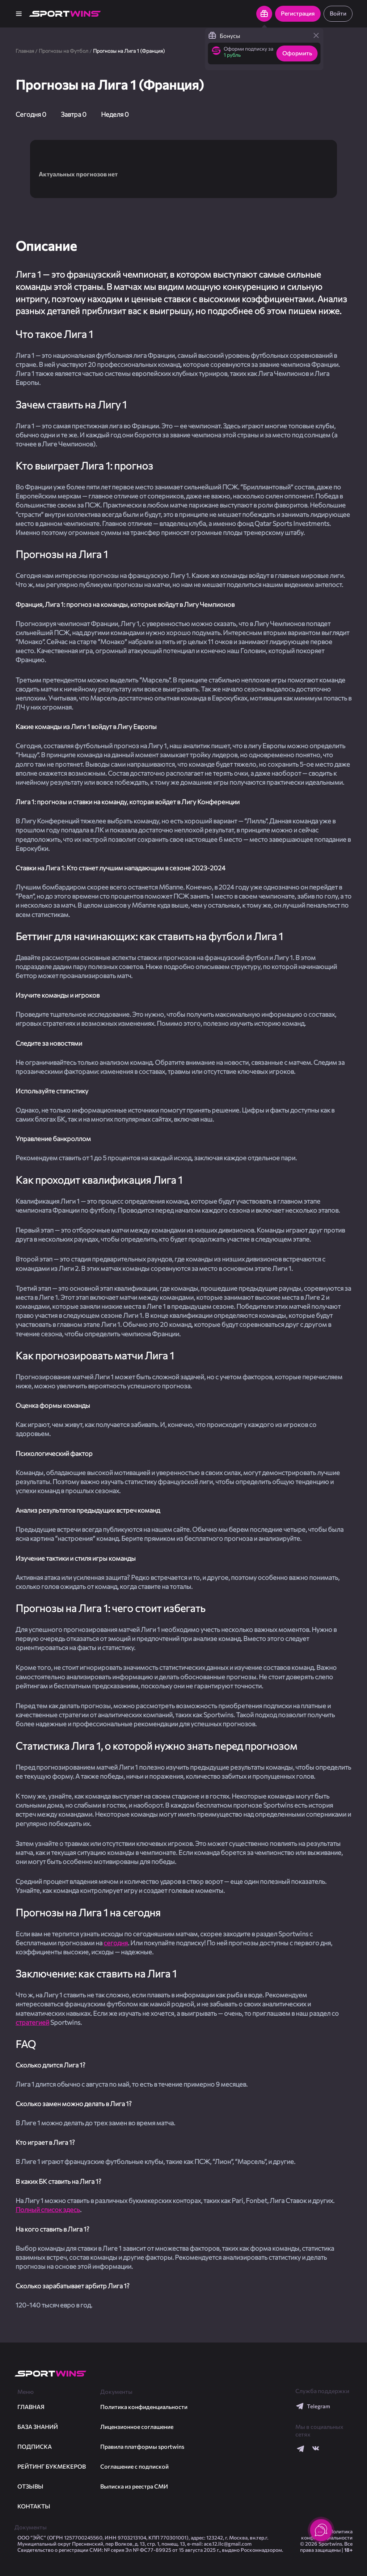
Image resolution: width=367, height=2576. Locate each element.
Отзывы (30, 2486)
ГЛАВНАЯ (31, 2406)
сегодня (116, 1943)
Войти (338, 13)
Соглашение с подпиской (134, 2466)
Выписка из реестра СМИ (134, 2486)
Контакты (33, 2506)
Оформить (297, 53)
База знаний (37, 2426)
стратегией (32, 2022)
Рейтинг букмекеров (51, 2466)
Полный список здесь (48, 2209)
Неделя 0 (115, 114)
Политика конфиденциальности (143, 2406)
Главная (25, 51)
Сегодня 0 (31, 114)
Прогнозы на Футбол (63, 51)
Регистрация (298, 13)
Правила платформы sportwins (142, 2446)
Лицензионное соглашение (136, 2426)
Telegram (312, 2406)
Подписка (34, 2446)
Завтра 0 (74, 114)
